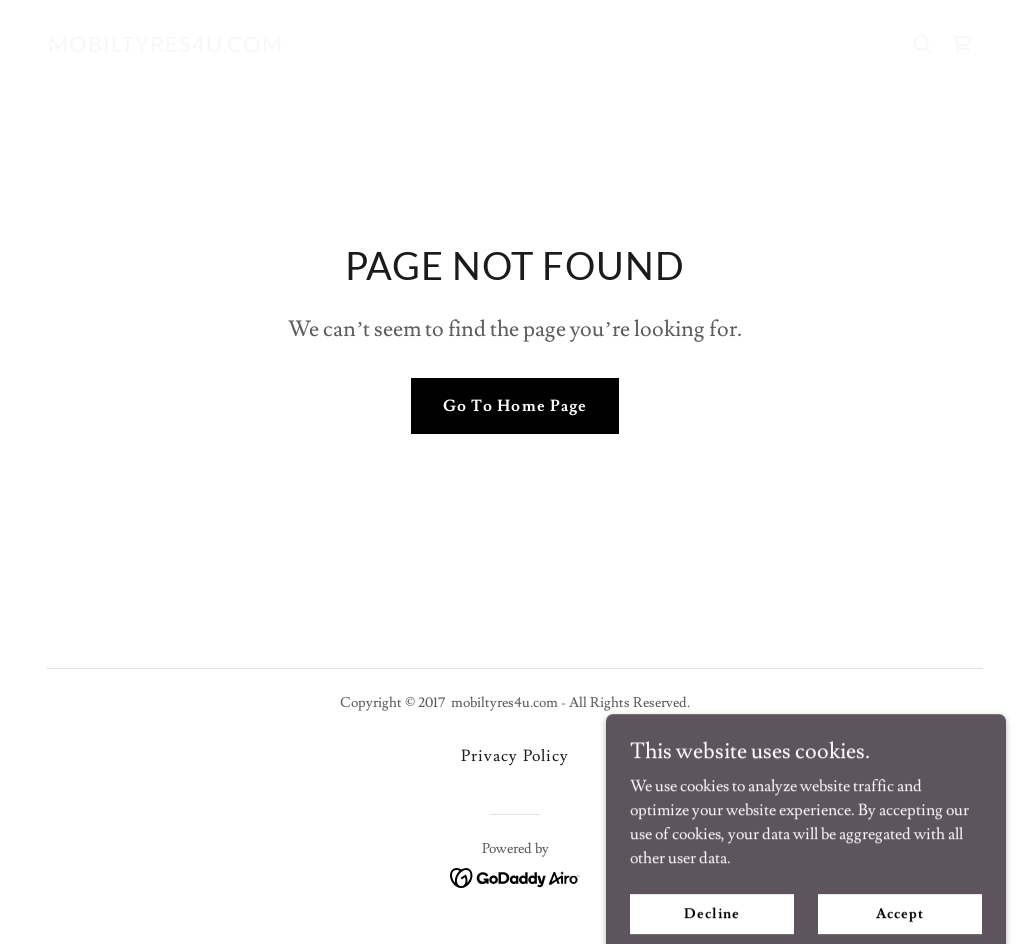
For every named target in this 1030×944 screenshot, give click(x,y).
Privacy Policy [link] (514, 756)
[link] (165, 47)
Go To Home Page (514, 406)
